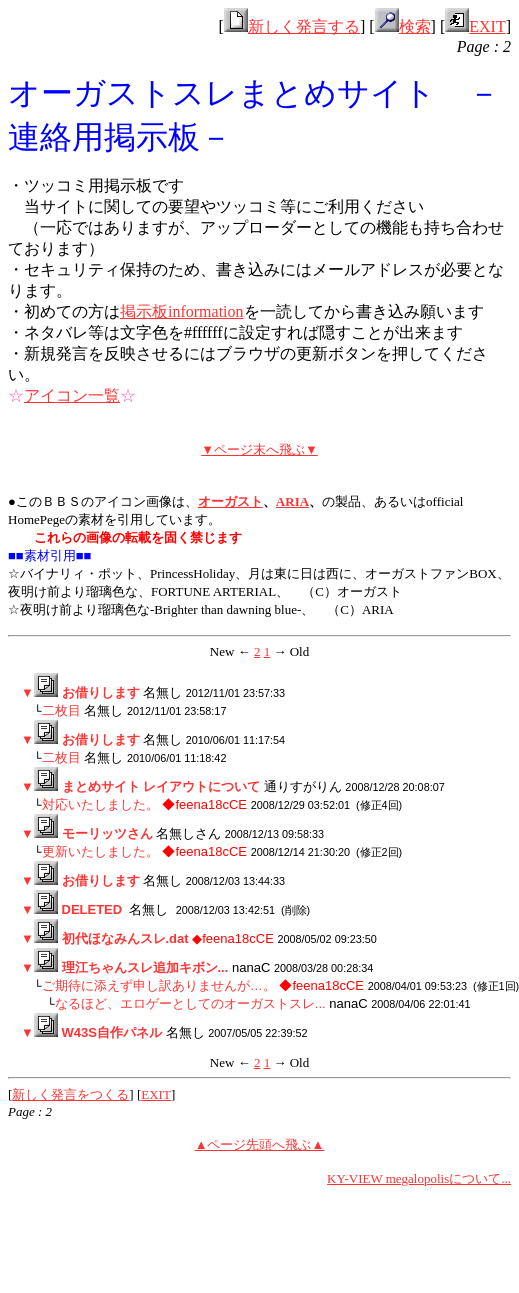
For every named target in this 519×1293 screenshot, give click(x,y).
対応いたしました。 (100, 804)
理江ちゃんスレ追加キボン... (145, 967)
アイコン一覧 (72, 395)
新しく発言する (292, 26)
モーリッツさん (107, 833)
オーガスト (230, 501)
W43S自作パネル (112, 1032)
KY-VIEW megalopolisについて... (419, 1178)
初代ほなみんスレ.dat (125, 938)
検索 (403, 26)
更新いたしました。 (100, 851)
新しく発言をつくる (70, 1094)
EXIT (475, 26)
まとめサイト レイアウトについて (161, 786)
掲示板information (182, 311)
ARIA (292, 501)
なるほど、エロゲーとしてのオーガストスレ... (190, 1003)
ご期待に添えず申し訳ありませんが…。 (159, 985)
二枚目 (61, 710)
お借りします (101, 692)
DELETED (92, 909)
